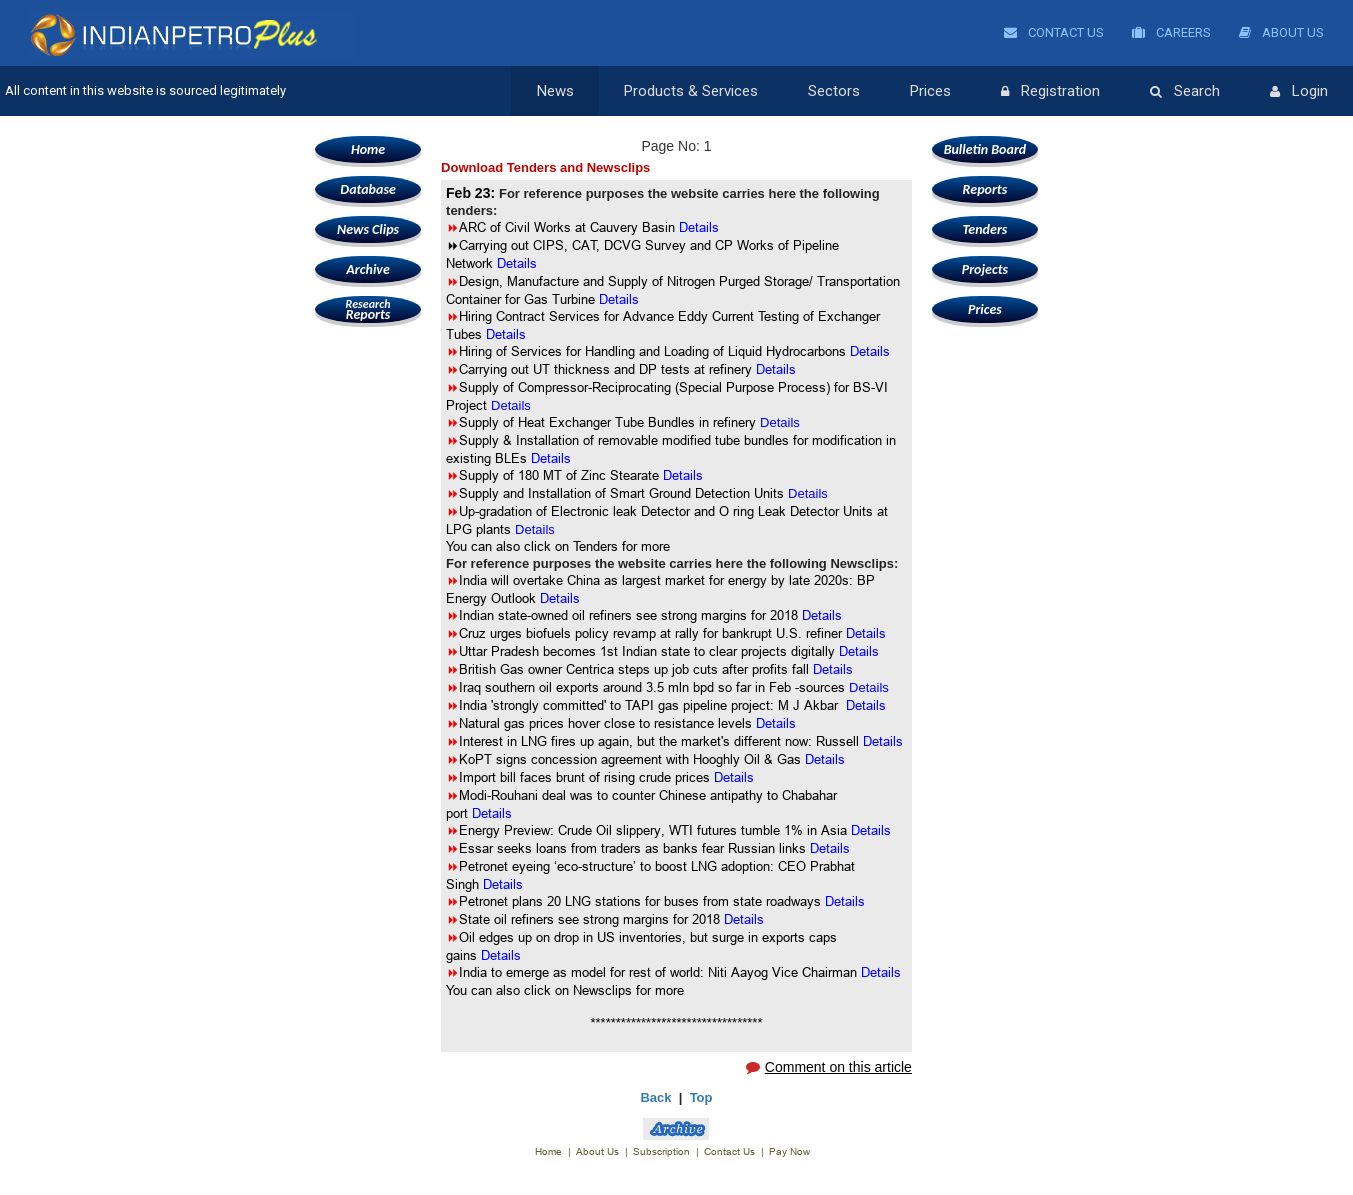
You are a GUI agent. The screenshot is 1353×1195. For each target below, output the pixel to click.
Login (1299, 92)
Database (367, 189)
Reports (368, 309)
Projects (985, 269)
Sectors (834, 91)
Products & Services (691, 91)
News (555, 91)
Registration (1050, 92)
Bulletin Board (985, 149)
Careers (1171, 32)
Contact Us (1054, 32)
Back (655, 1097)
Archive (367, 269)
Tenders (984, 229)
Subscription (661, 1151)
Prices (930, 91)
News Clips (368, 229)
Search (1185, 92)
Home (368, 149)
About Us (1281, 32)
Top (701, 1097)
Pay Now (789, 1151)
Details (511, 405)
